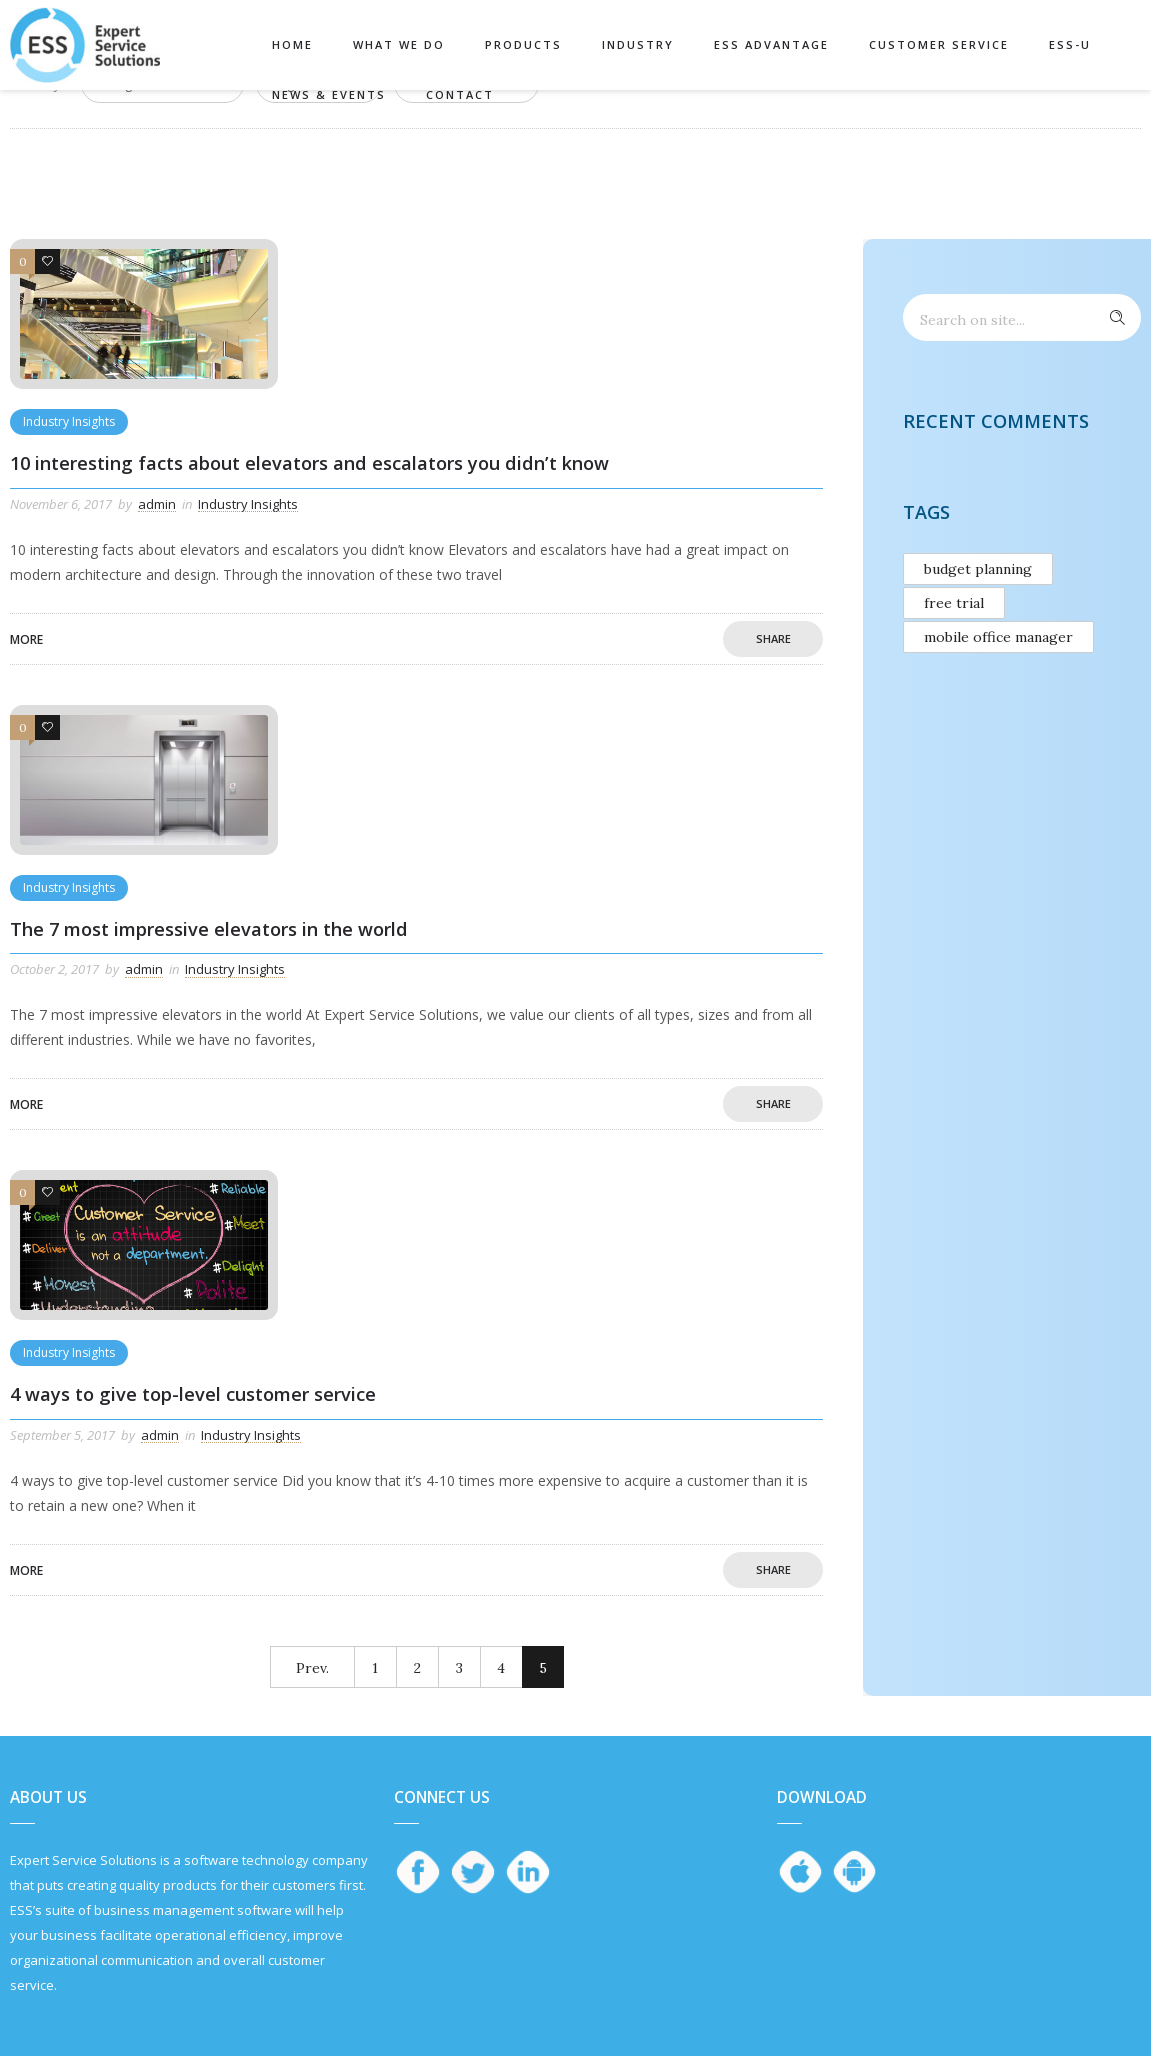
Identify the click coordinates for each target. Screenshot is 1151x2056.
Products (523, 44)
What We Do (399, 44)
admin (157, 504)
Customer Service (939, 44)
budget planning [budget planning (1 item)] (978, 569)
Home (292, 44)
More (26, 639)
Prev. (312, 1668)
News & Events (329, 94)
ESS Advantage (771, 44)
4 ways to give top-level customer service (193, 1394)
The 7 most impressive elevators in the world (209, 929)
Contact (460, 94)
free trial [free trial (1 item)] (954, 603)
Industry (638, 44)
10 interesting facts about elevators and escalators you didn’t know (309, 463)
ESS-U (1070, 44)
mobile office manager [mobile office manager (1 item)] (998, 637)
